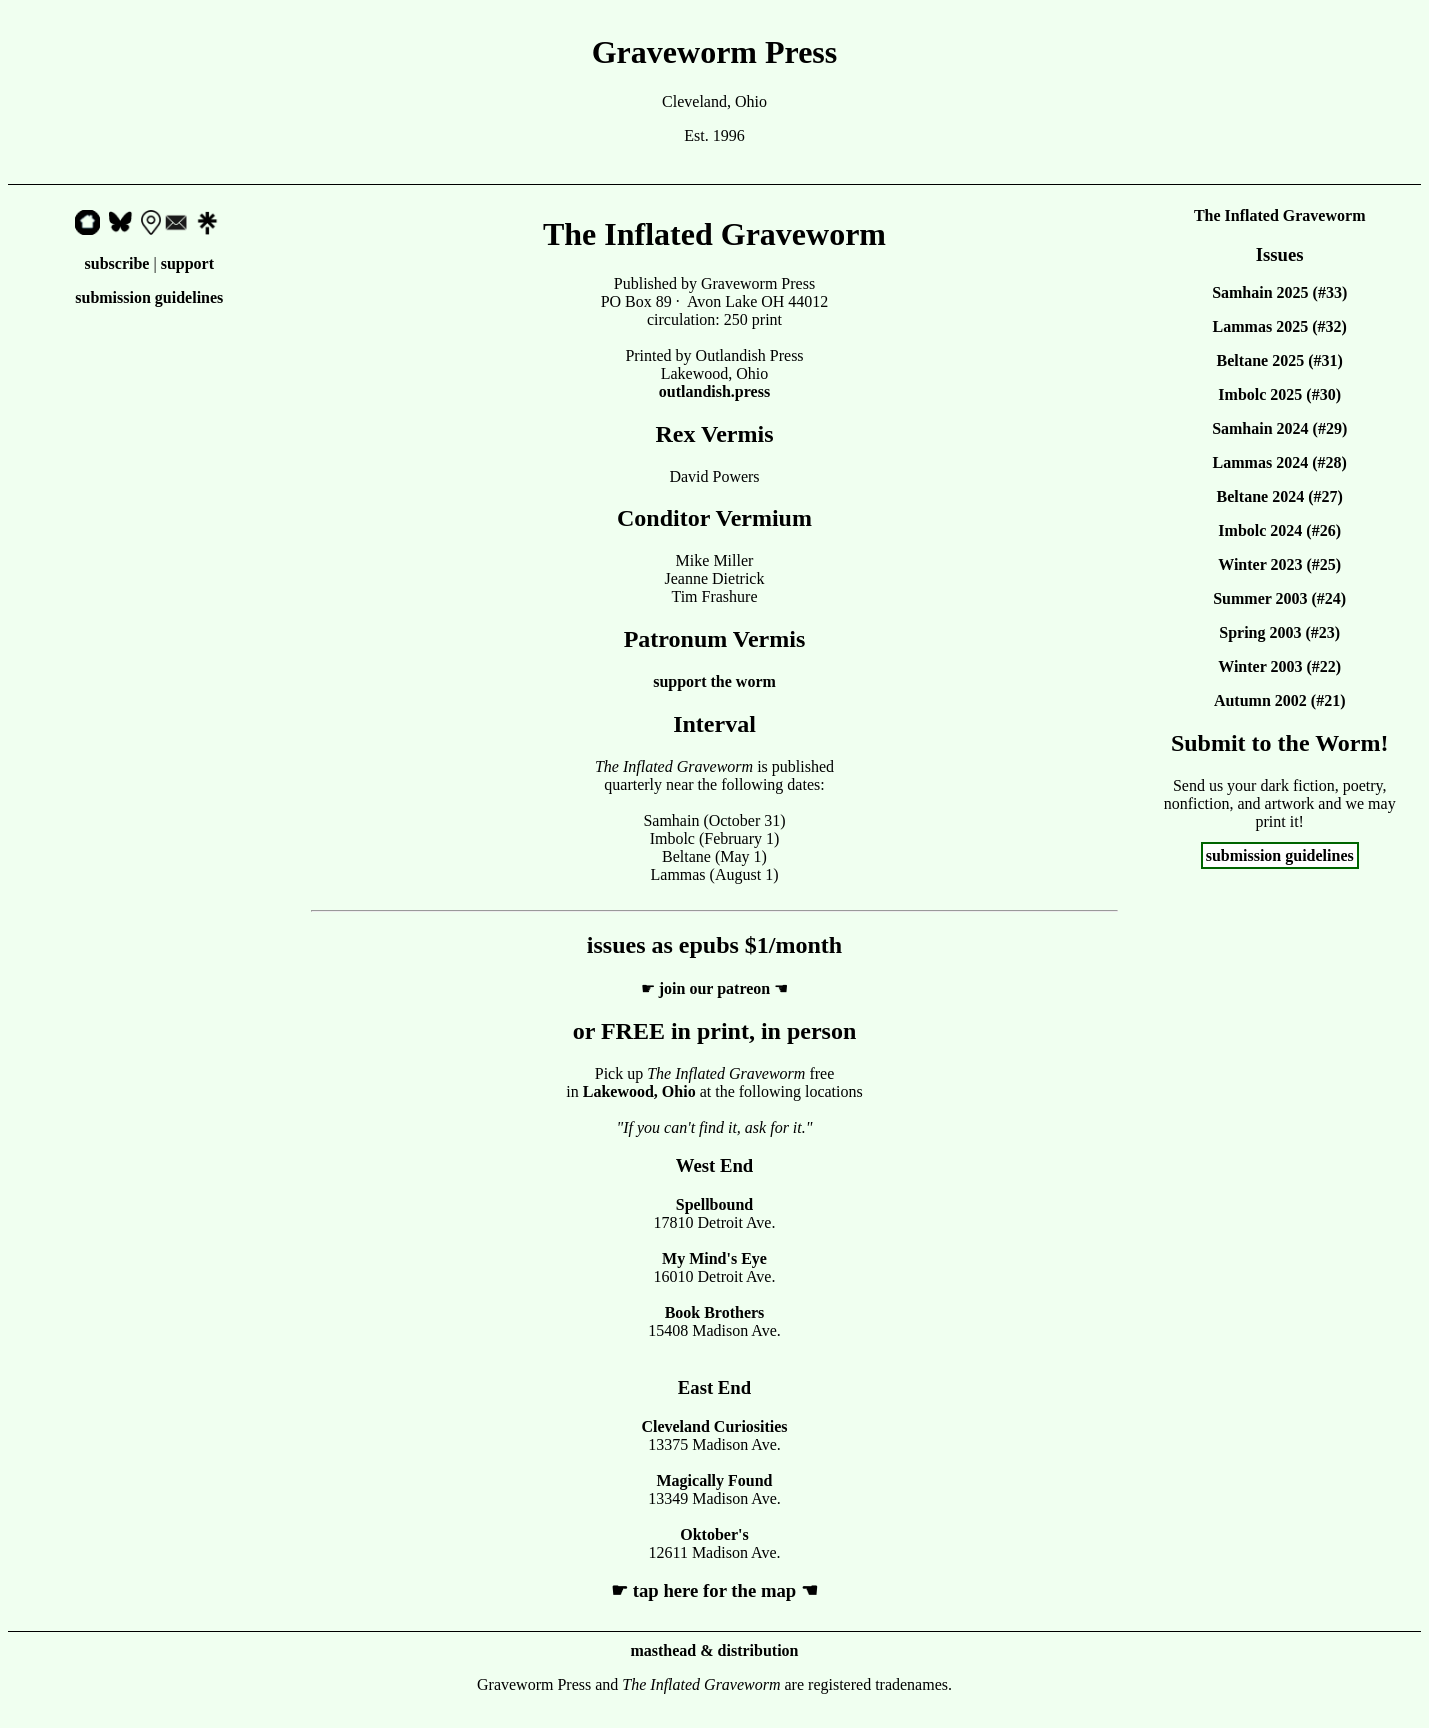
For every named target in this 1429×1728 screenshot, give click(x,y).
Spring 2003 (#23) (1279, 632)
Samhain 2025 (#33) (1279, 292)
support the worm (714, 681)
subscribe (117, 263)
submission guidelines (149, 297)
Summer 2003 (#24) (1279, 598)
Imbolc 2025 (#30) (1279, 394)
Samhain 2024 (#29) (1279, 428)
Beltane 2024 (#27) (1280, 496)
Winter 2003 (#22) (1279, 666)
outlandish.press (714, 391)
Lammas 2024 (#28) (1280, 462)
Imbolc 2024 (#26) (1279, 530)
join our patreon (714, 988)
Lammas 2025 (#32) (1280, 326)
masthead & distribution (714, 1650)
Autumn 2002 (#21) (1280, 700)
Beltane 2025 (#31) (1280, 360)
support (187, 263)
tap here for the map (714, 1590)
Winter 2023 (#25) (1279, 564)
